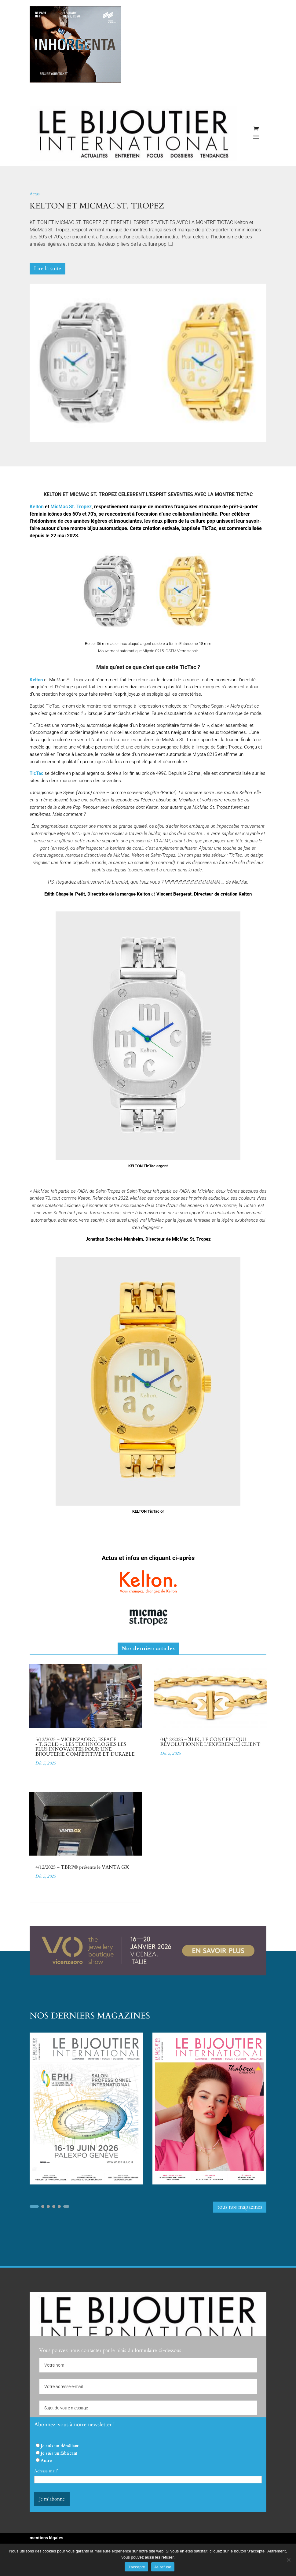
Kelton (36, 680)
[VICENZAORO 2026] (148, 1974)
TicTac (37, 773)
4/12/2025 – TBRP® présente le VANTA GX (82, 1867)
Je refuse (162, 2567)
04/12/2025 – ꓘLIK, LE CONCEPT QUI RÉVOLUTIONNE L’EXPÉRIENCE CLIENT (210, 1742)
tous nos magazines (239, 2207)
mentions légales (46, 2537)
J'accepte (136, 2567)
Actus (35, 194)
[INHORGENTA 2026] (75, 81)
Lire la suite (47, 268)
